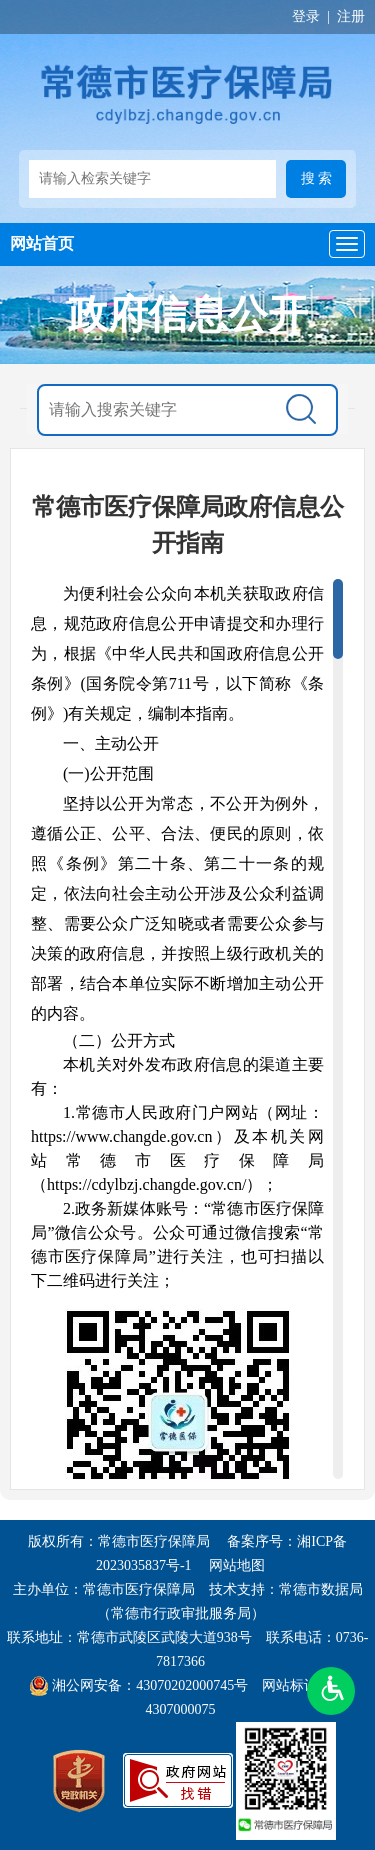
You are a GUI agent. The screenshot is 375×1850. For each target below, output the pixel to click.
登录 (306, 16)
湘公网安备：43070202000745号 (150, 1685)
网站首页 (42, 243)
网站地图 (237, 1565)
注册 (351, 16)
